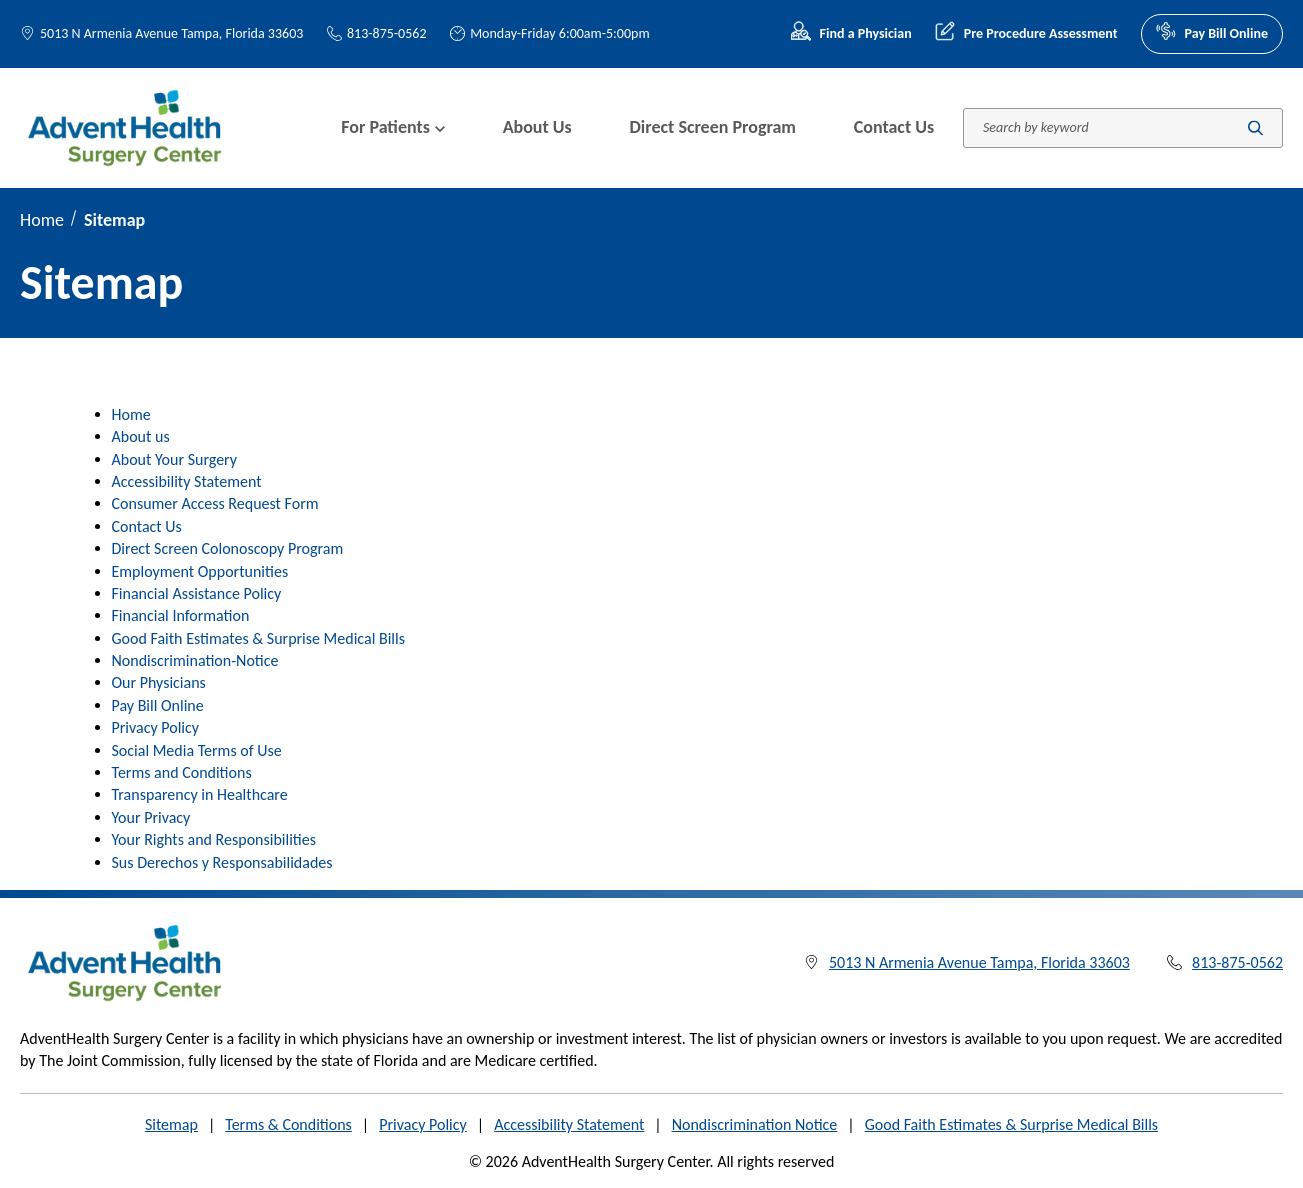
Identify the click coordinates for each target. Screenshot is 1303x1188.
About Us (537, 127)
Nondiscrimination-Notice (195, 660)
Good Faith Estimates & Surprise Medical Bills (258, 638)
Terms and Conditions (182, 772)
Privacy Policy (156, 727)
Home (42, 220)
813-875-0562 (377, 33)
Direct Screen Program (713, 127)
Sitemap (171, 1124)
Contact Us (894, 127)
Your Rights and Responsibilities (214, 839)
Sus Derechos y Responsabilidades (222, 862)
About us (141, 436)
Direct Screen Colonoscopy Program (228, 548)
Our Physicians (159, 682)
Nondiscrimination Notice (755, 1124)
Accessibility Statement (187, 481)
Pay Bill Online (1212, 34)
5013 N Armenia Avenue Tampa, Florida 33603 (171, 33)
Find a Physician (851, 34)
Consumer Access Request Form (215, 503)
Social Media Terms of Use (197, 750)
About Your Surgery (175, 459)
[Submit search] (1255, 127)
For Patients (393, 127)
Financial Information (181, 615)
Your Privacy (151, 817)
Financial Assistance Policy (197, 593)
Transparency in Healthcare (200, 794)
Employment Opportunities (200, 571)
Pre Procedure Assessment (1026, 34)
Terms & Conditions (288, 1124)
